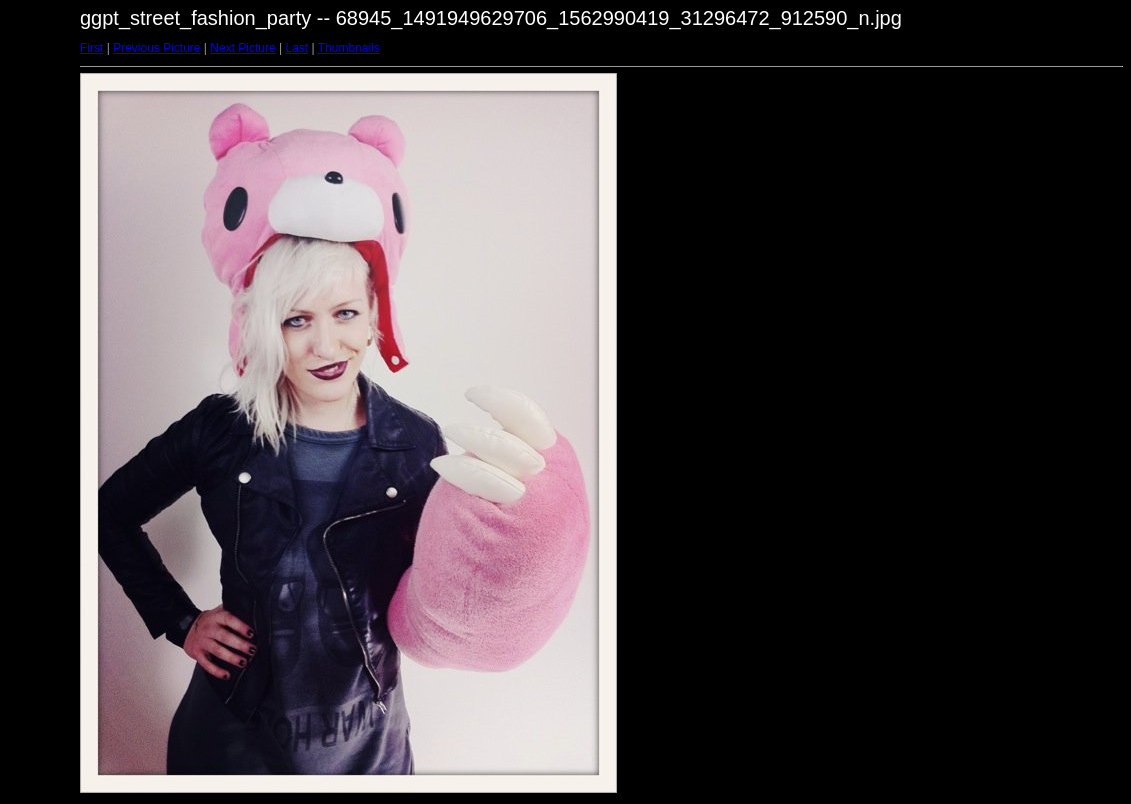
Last (296, 48)
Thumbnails (349, 48)
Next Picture (242, 48)
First (91, 48)
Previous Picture (156, 48)
